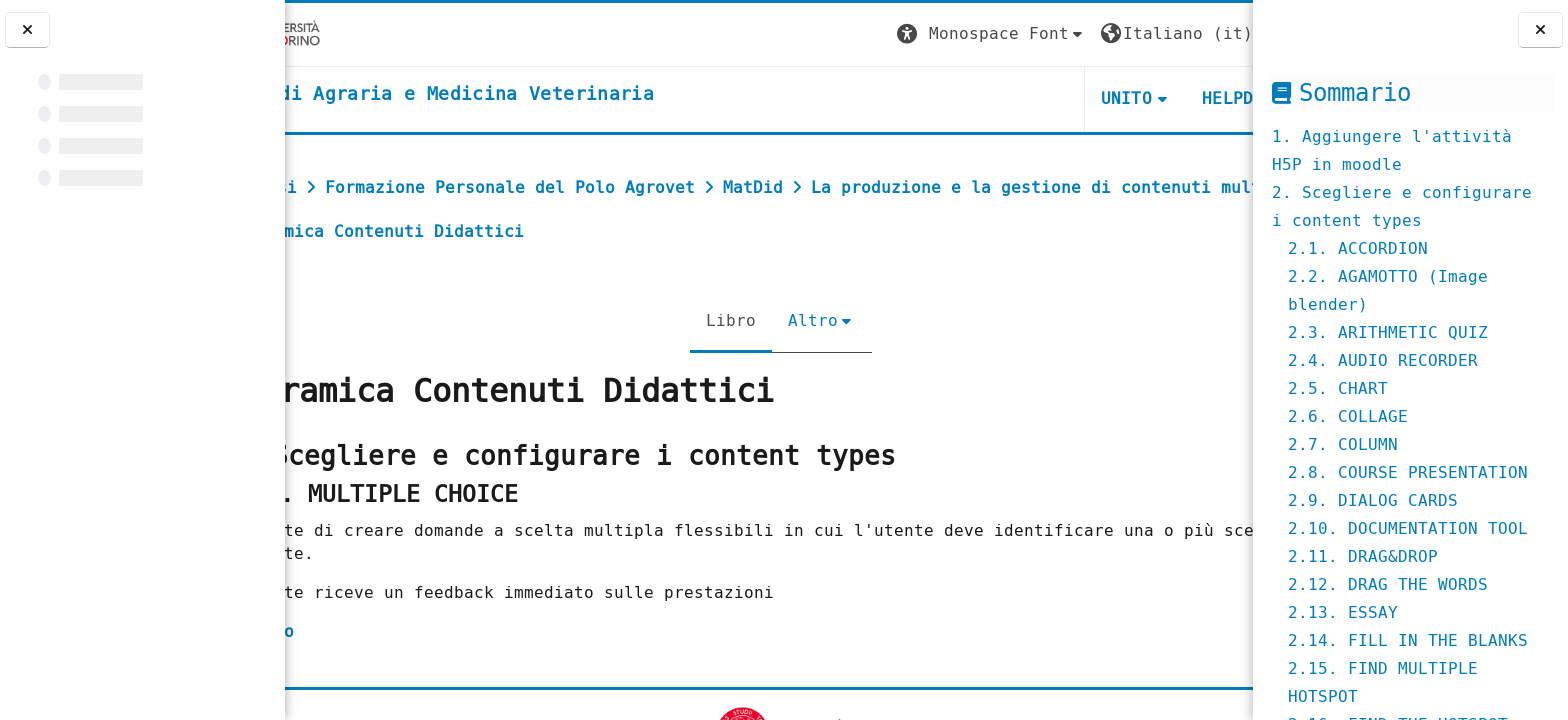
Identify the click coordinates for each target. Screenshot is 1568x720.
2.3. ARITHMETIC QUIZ (1388, 332)
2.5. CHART (1338, 388)
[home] (516, 95)
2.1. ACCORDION (1358, 248)
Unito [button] (1014, 98)
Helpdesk (1130, 98)
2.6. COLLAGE (1348, 416)
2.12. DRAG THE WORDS (1388, 584)
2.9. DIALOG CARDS (1373, 500)
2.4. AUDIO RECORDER (1383, 360)
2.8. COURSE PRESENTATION (1408, 472)
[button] (879, 34)
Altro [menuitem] (801, 320)
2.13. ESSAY (1343, 612)
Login (1212, 33)
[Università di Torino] (347, 33)
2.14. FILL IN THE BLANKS (1408, 640)
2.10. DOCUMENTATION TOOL (1408, 528)
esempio (348, 631)
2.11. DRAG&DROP (1363, 556)
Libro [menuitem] (719, 320)
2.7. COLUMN (1343, 444)
